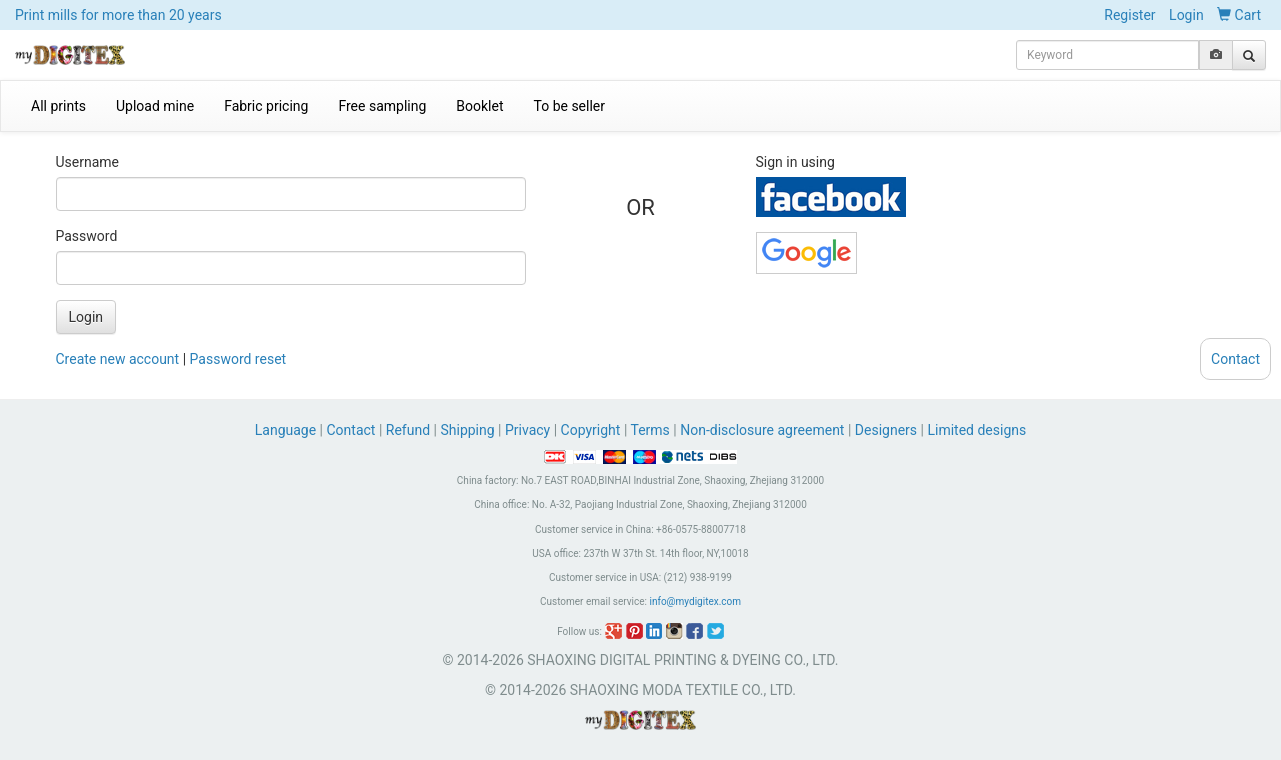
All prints (58, 106)
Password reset (238, 359)
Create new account (118, 359)
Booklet (479, 106)
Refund (408, 430)
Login (1186, 15)
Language (287, 430)
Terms (650, 430)
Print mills (118, 15)
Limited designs (976, 430)
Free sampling (382, 106)
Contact (351, 430)
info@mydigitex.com (695, 601)
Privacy (527, 430)
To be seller (570, 106)
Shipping (467, 430)
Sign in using (795, 162)
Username (88, 162)
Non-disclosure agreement (762, 430)
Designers (886, 430)
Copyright (591, 430)
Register (1129, 15)
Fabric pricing (266, 106)
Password (87, 236)
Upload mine (155, 106)
